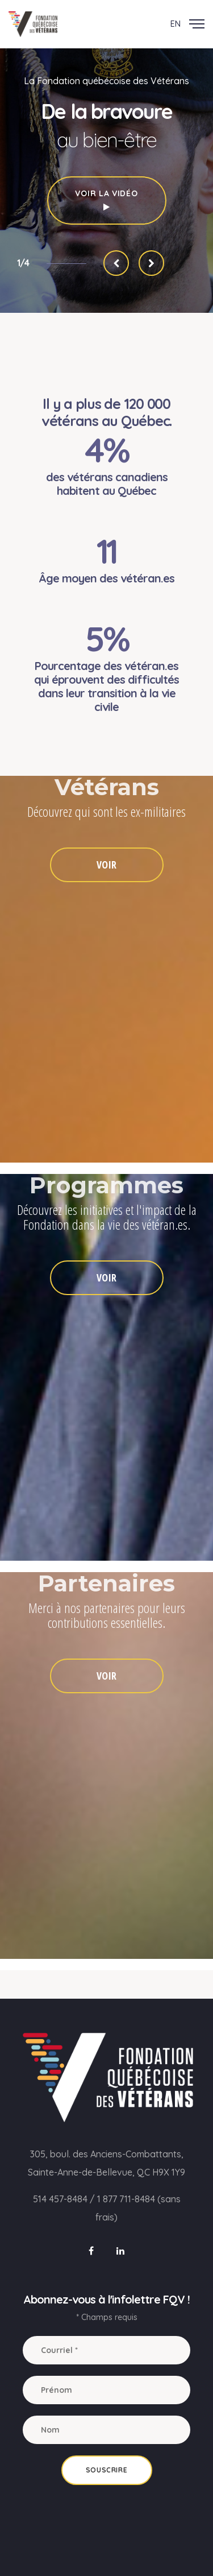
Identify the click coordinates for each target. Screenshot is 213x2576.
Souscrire (106, 2470)
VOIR (106, 864)
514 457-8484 (60, 2199)
